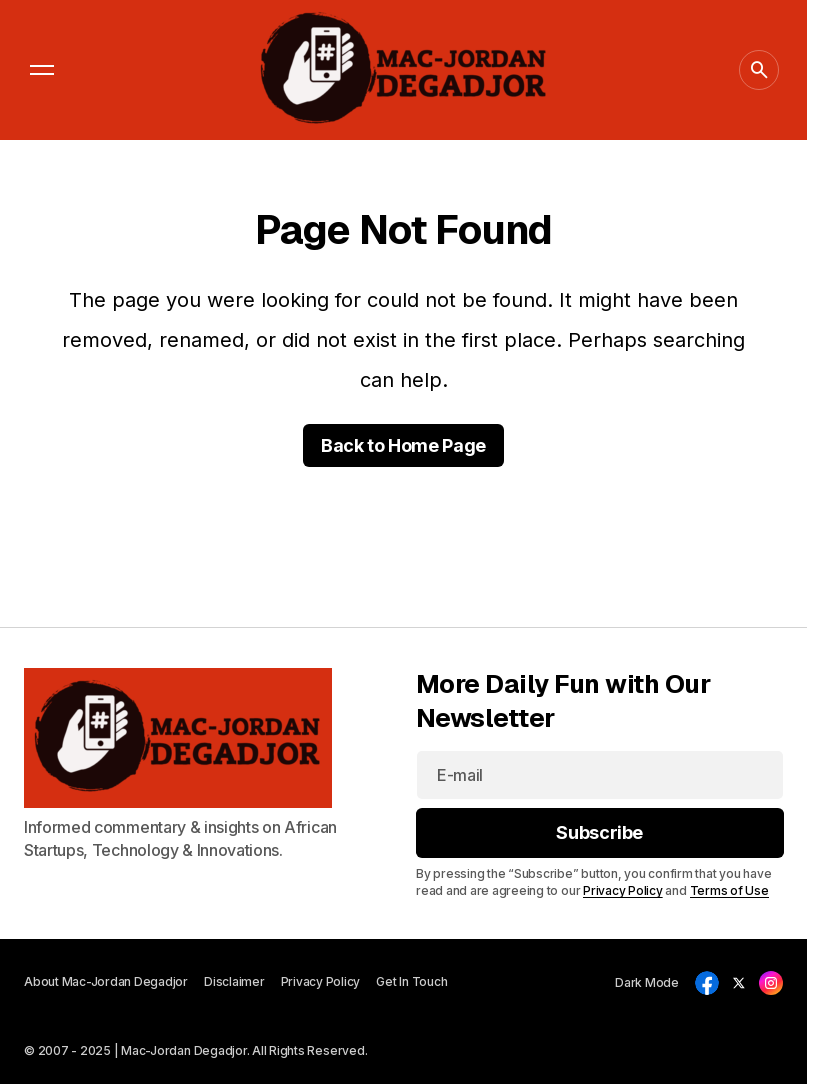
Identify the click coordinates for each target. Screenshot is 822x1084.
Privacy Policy (623, 890)
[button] (42, 70)
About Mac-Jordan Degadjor (106, 981)
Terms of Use (728, 890)
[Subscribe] (600, 833)
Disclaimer (234, 981)
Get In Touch (411, 981)
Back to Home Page (403, 445)
